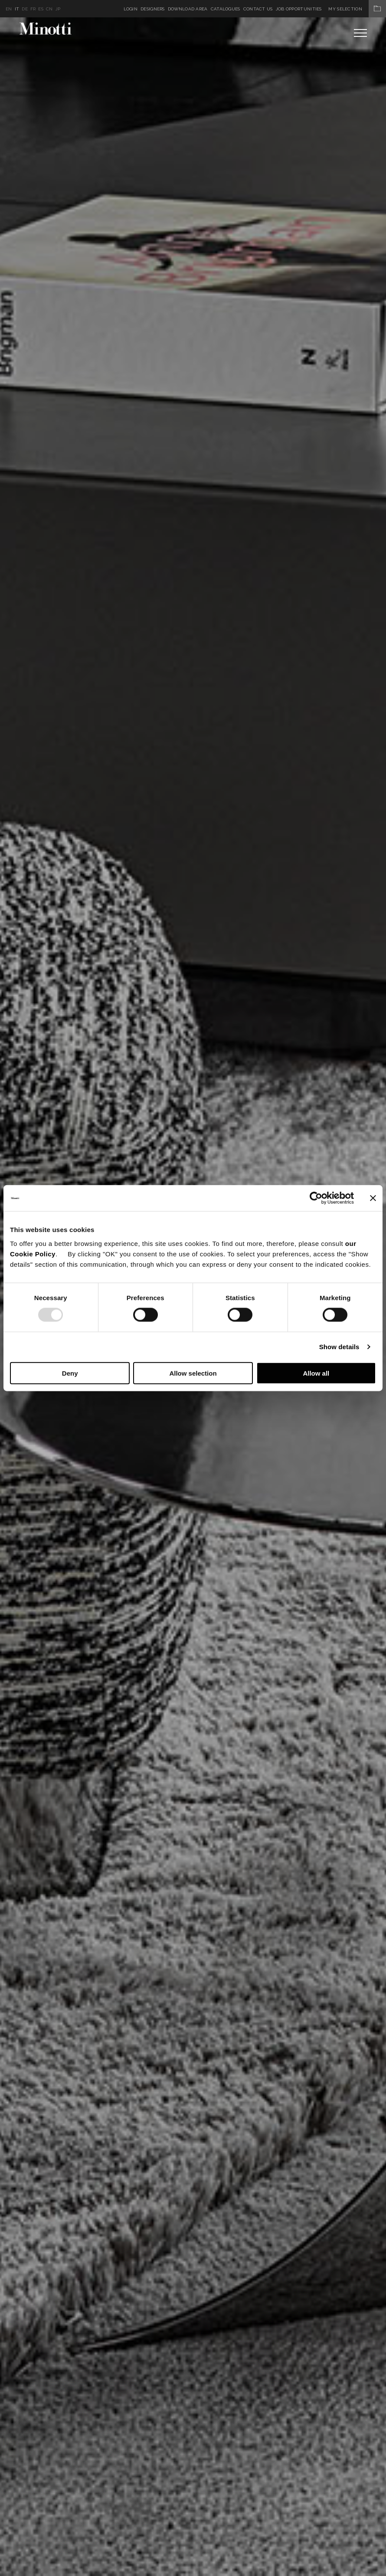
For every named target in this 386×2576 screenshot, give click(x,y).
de (25, 9)
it (17, 9)
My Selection (357, 8)
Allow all (316, 1372)
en (9, 9)
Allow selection (192, 1372)
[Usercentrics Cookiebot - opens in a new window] (316, 1198)
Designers (153, 9)
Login (131, 9)
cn (49, 9)
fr (33, 9)
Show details (339, 1346)
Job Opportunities (299, 9)
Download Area (188, 9)
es (40, 9)
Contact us (258, 9)
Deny (70, 1372)
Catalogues (225, 9)
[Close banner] (373, 1198)
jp (58, 9)
